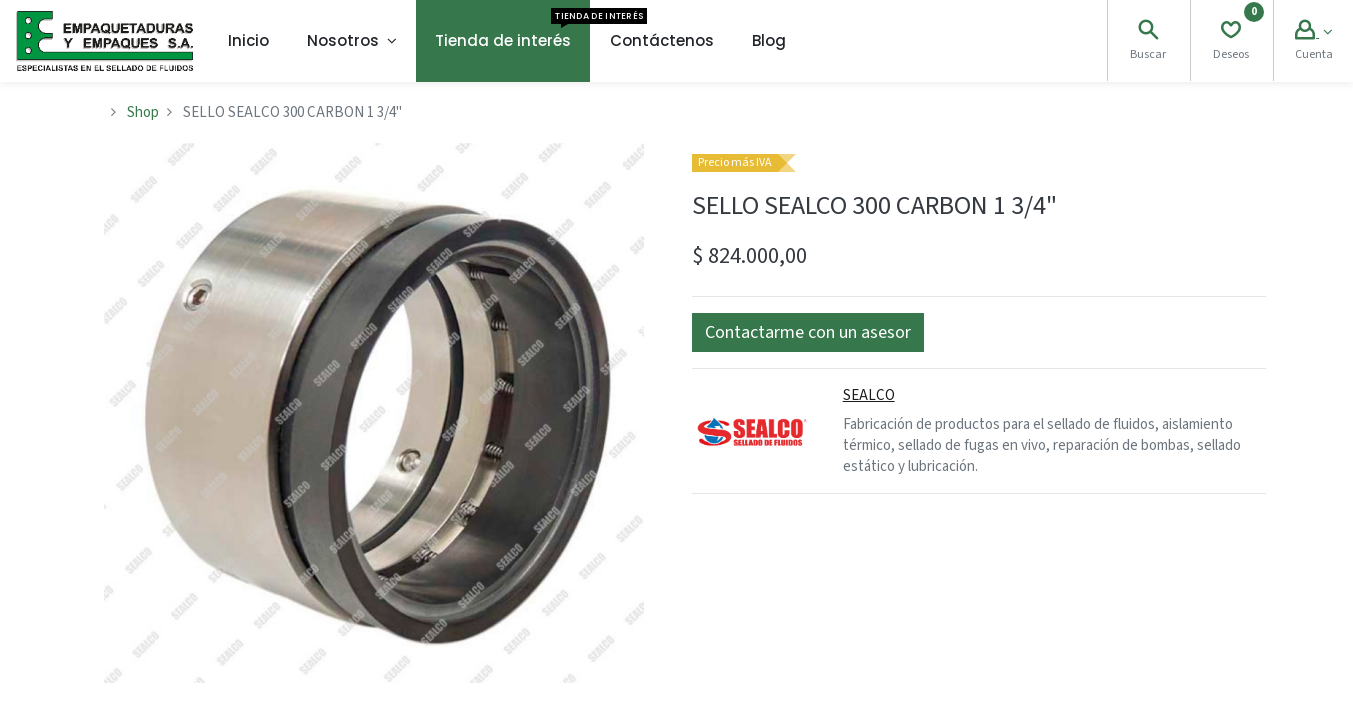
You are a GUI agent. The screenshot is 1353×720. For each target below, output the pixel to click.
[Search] (1148, 32)
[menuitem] (248, 41)
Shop (143, 112)
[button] (808, 332)
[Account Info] (1313, 32)
